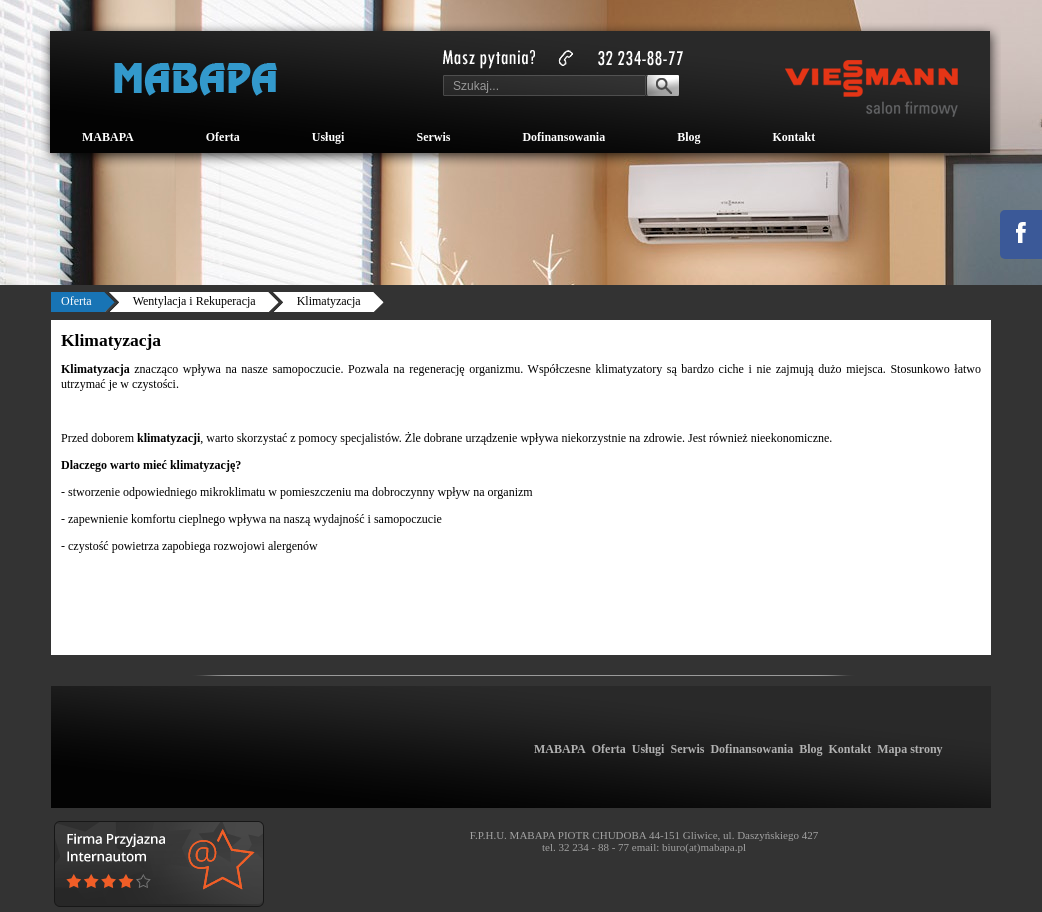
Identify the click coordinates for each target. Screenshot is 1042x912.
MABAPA (108, 137)
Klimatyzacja (329, 301)
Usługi (328, 137)
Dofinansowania (563, 137)
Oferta (223, 137)
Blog (688, 137)
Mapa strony (909, 749)
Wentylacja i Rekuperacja (194, 301)
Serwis (433, 137)
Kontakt (793, 137)
